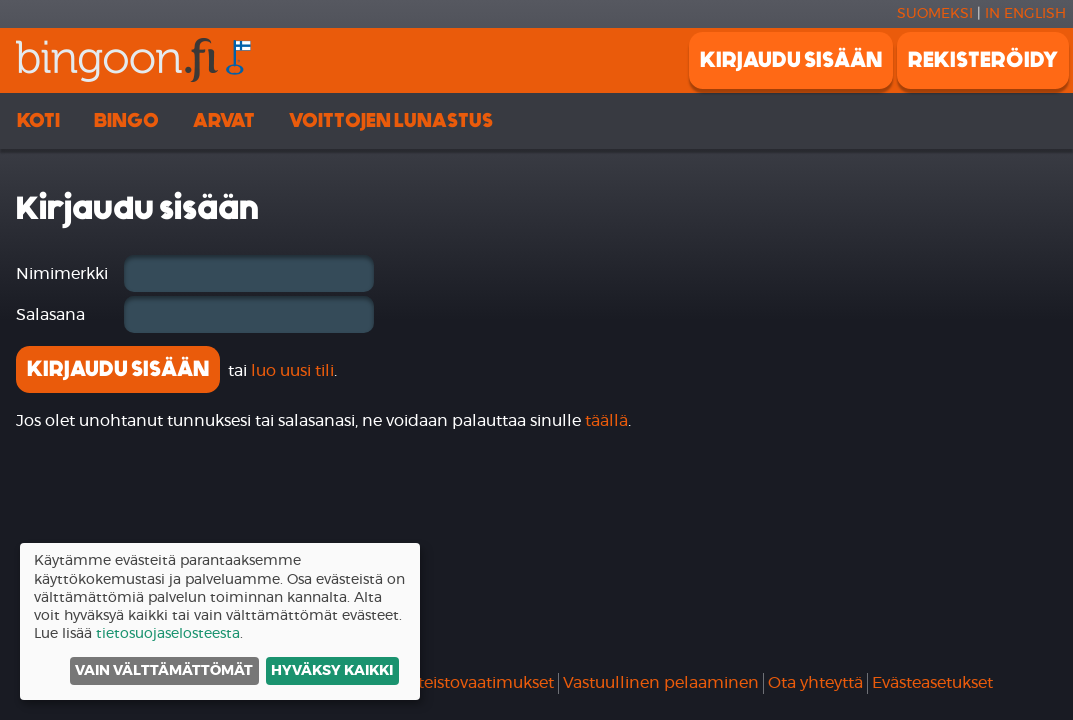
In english (1025, 14)
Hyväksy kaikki (332, 671)
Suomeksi (935, 14)
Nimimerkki (62, 274)
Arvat (224, 120)
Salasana (50, 315)
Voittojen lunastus (391, 120)
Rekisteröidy (983, 60)
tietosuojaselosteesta (168, 634)
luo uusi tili (292, 371)
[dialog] (220, 621)
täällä (606, 421)
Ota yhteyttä (815, 683)
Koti (38, 120)
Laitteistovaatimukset (472, 683)
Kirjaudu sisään (791, 60)
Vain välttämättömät (164, 671)
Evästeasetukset (932, 683)
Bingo (126, 120)
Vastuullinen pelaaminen (661, 683)
